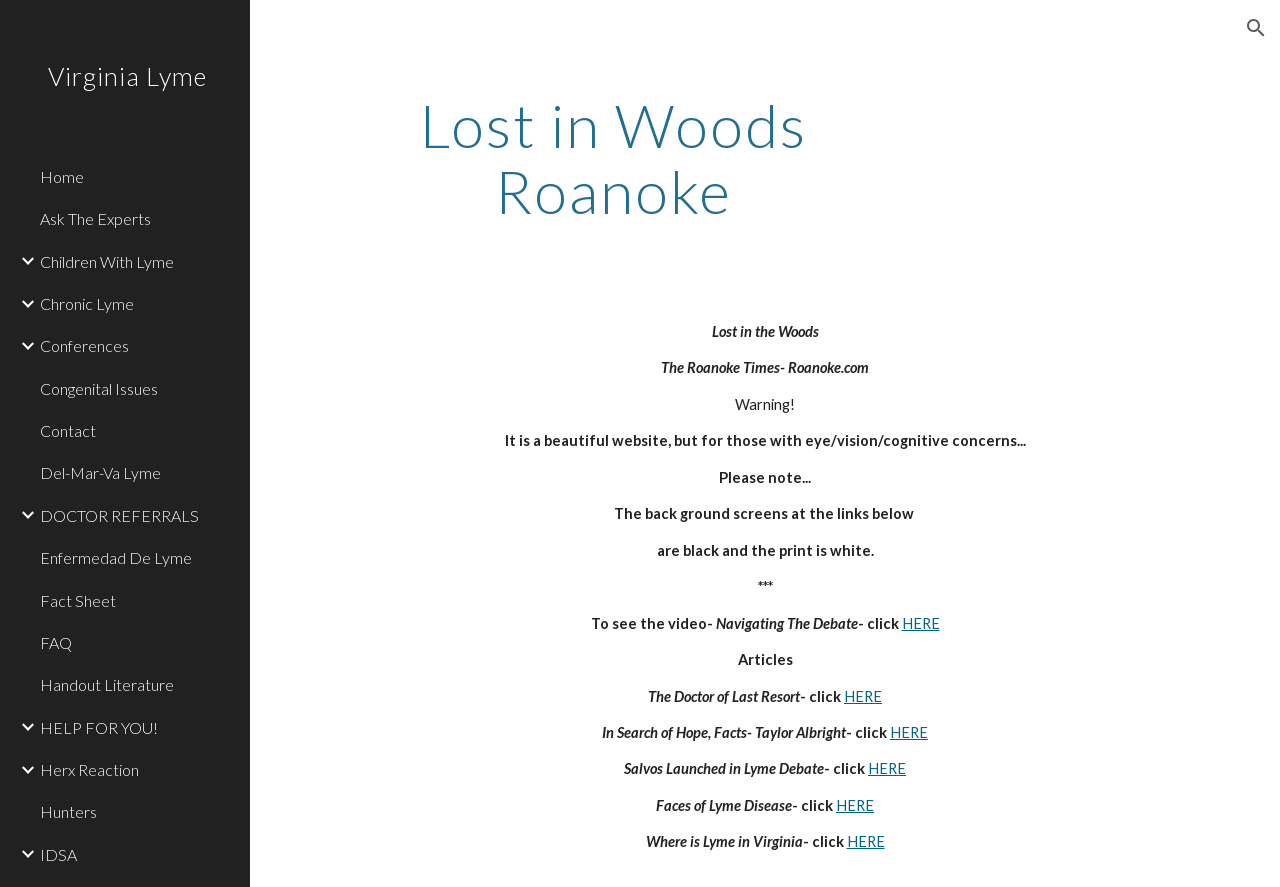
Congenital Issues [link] (99, 388)
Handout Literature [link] (107, 684)
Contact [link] (68, 430)
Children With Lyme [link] (107, 261)
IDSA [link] (58, 854)
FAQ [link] (56, 642)
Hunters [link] (68, 811)
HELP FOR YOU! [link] (99, 727)
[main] (613, 158)
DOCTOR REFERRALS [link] (119, 515)
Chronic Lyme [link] (87, 303)
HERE (921, 623)
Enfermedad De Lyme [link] (116, 557)
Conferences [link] (84, 345)
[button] (1256, 28)
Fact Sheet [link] (78, 600)
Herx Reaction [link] (89, 769)
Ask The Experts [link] (95, 218)
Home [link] (62, 176)
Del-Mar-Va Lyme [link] (100, 472)
